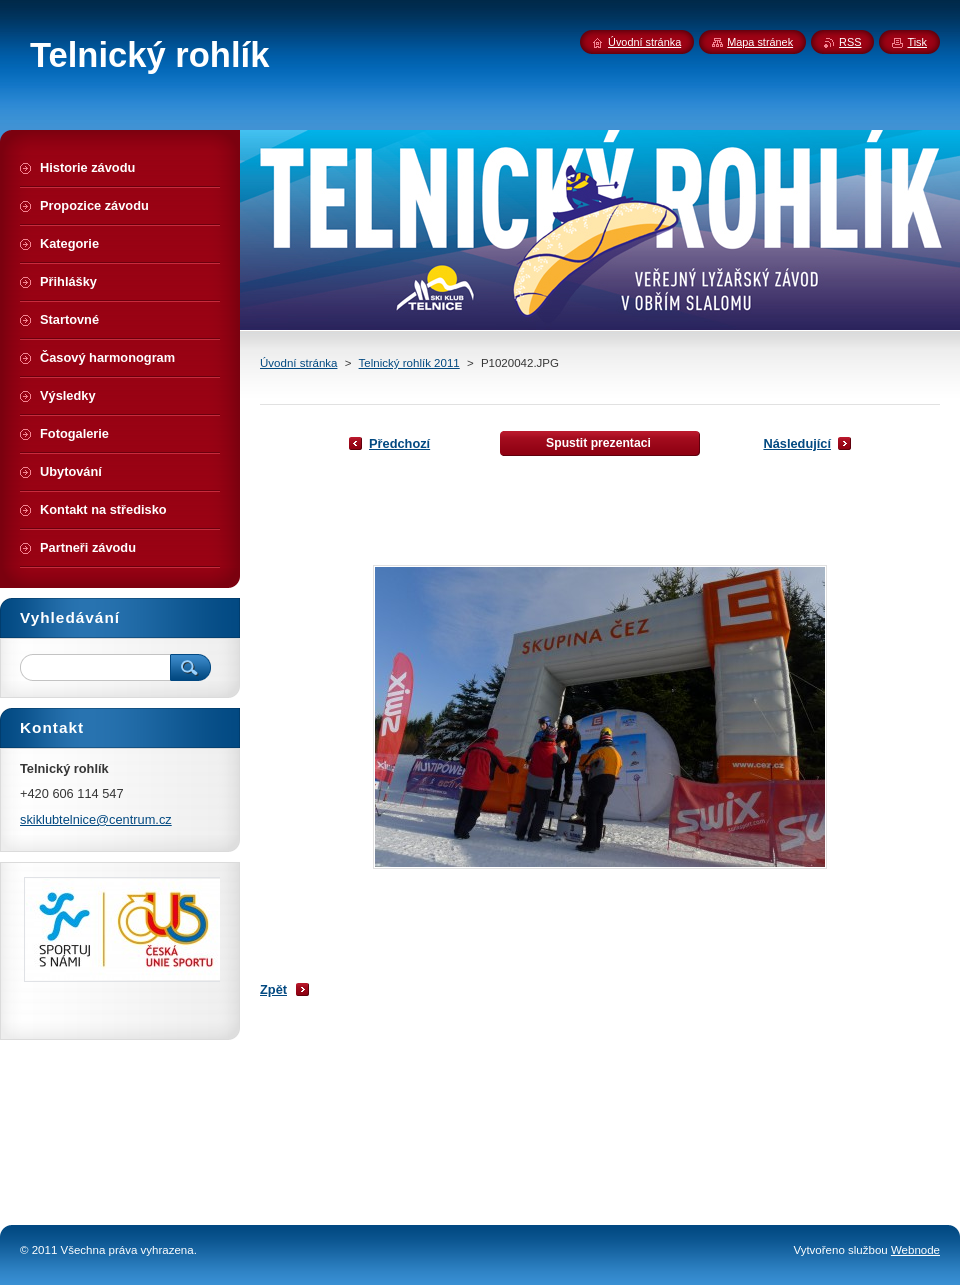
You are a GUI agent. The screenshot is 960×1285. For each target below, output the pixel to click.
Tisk (917, 42)
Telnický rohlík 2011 (409, 363)
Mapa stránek (760, 42)
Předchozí (399, 443)
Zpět (273, 989)
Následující (797, 443)
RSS (850, 42)
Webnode (915, 1250)
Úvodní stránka (298, 363)
